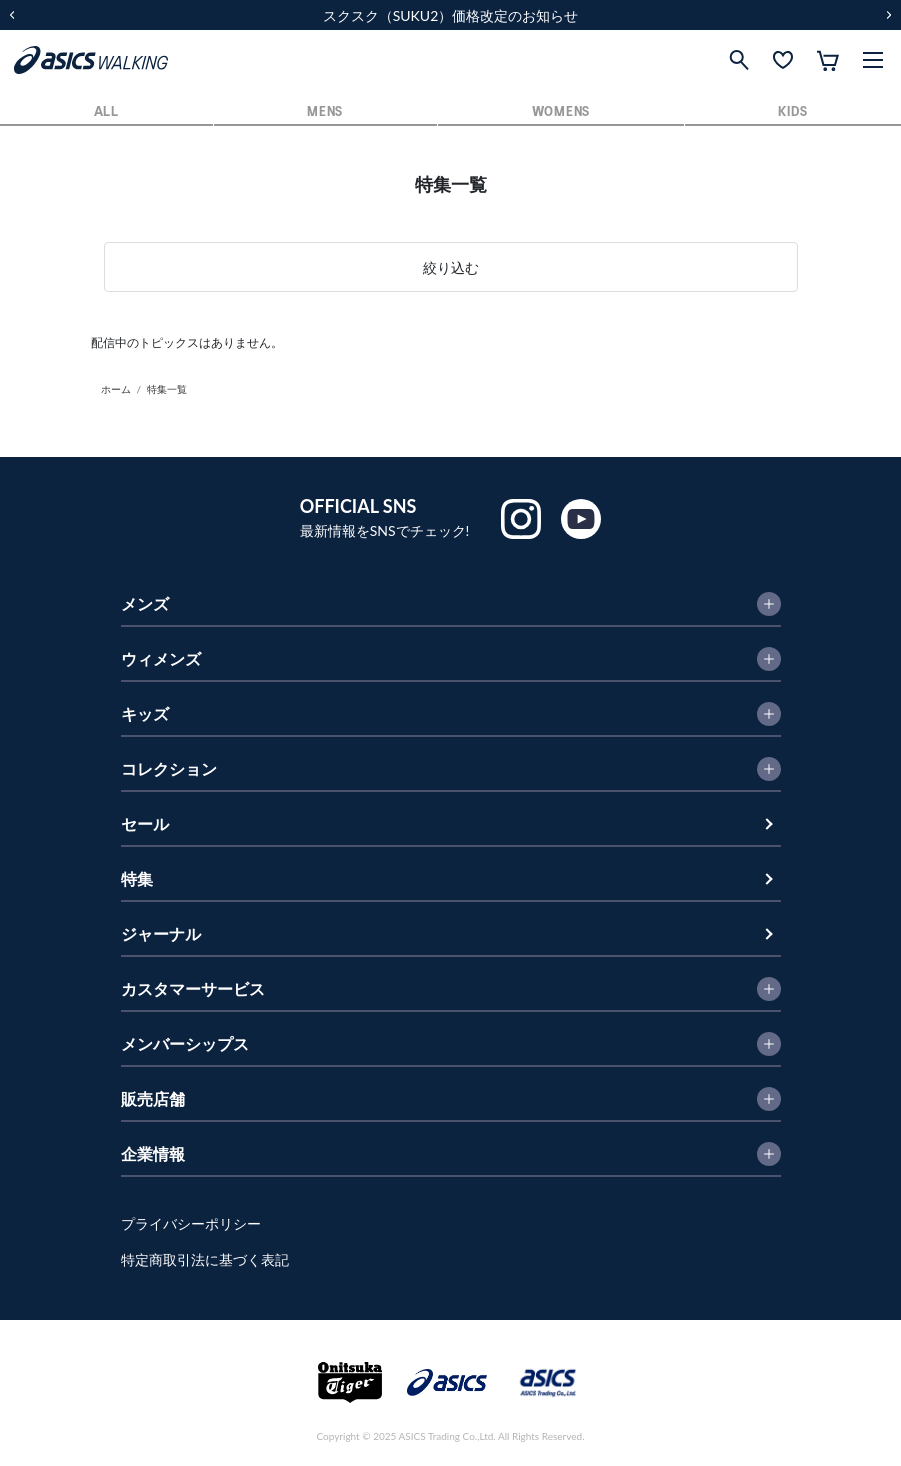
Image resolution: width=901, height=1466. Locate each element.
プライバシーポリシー (191, 1223)
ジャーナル (161, 933)
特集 (137, 878)
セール (145, 823)
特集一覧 (167, 389)
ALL (106, 112)
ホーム (116, 389)
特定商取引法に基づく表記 (205, 1259)
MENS (325, 112)
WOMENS (561, 112)
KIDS (792, 112)
